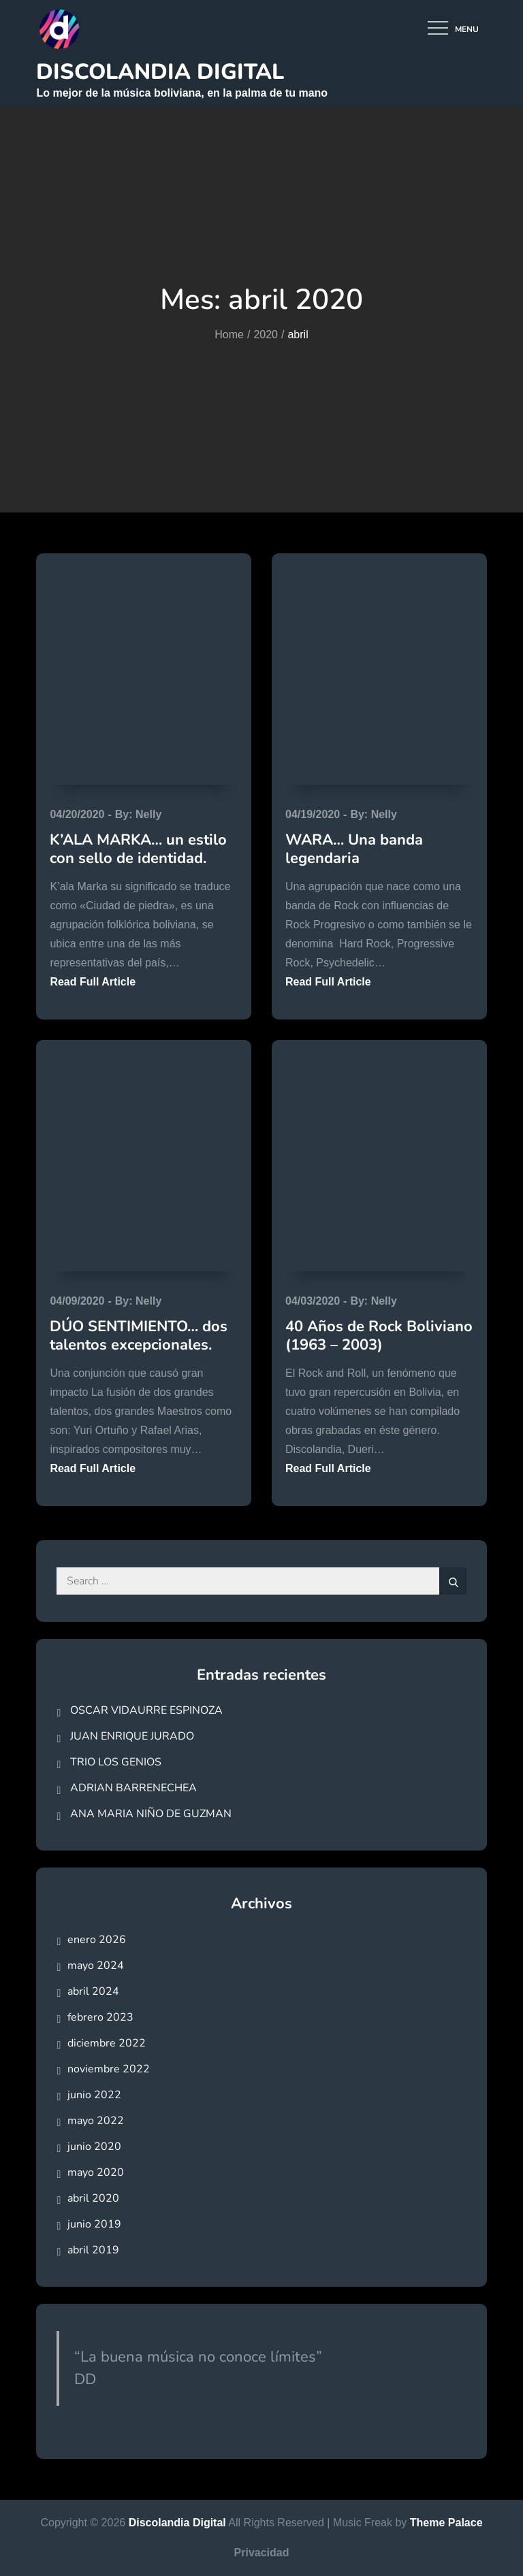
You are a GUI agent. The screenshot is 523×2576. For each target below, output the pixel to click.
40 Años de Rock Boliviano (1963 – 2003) (379, 1335)
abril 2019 (93, 2250)
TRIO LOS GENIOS (115, 1762)
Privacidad (261, 2552)
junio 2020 (94, 2146)
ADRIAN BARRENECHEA (133, 1787)
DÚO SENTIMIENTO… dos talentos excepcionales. (138, 1335)
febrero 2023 (100, 2017)
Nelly (148, 814)
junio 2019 (94, 2224)
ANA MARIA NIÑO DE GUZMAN (151, 1813)
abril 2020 (93, 2198)
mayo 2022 (95, 2120)
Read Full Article (93, 982)
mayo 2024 (95, 1965)
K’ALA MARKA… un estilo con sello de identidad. (138, 849)
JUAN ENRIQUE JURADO (132, 1736)
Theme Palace (446, 2522)
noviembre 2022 (108, 2068)
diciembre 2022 (106, 2043)
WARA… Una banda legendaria (354, 849)
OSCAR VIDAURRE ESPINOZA (146, 1710)
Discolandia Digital (160, 71)
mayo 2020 (95, 2172)
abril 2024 (93, 1991)
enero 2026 (96, 1939)
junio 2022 (94, 2094)
